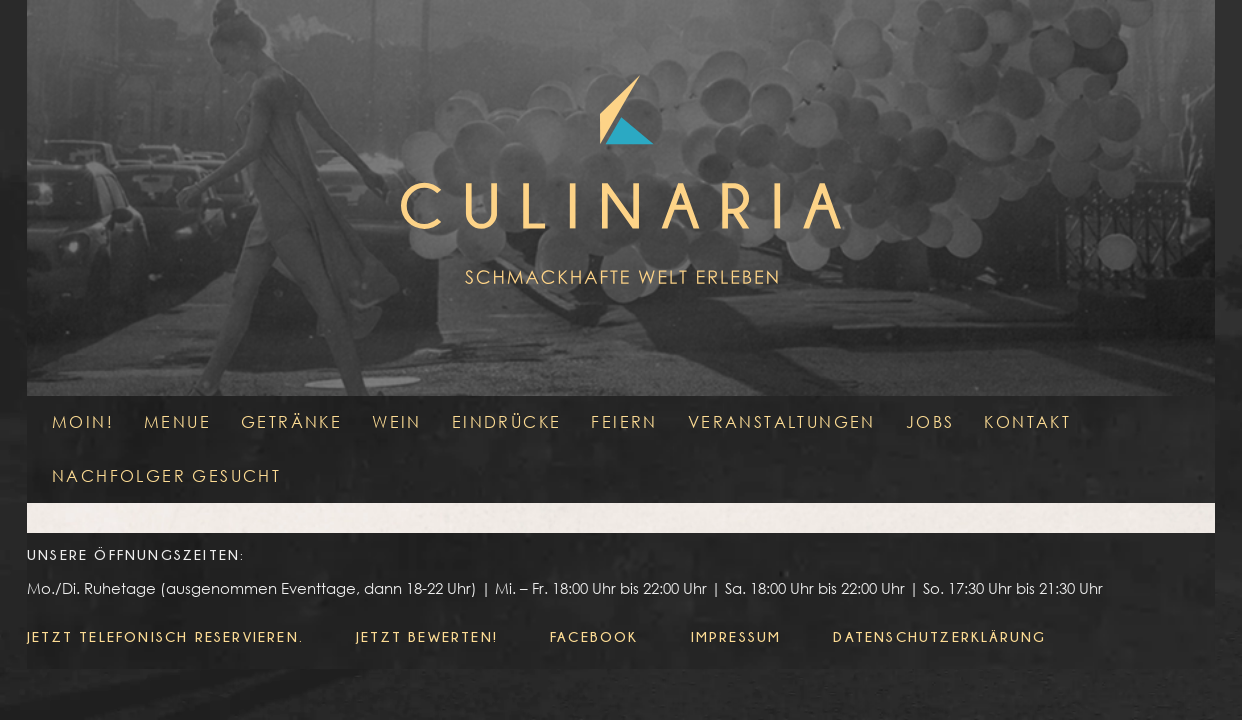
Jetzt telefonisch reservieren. (165, 636)
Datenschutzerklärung (939, 636)
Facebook (594, 636)
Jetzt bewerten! (427, 636)
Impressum (736, 636)
